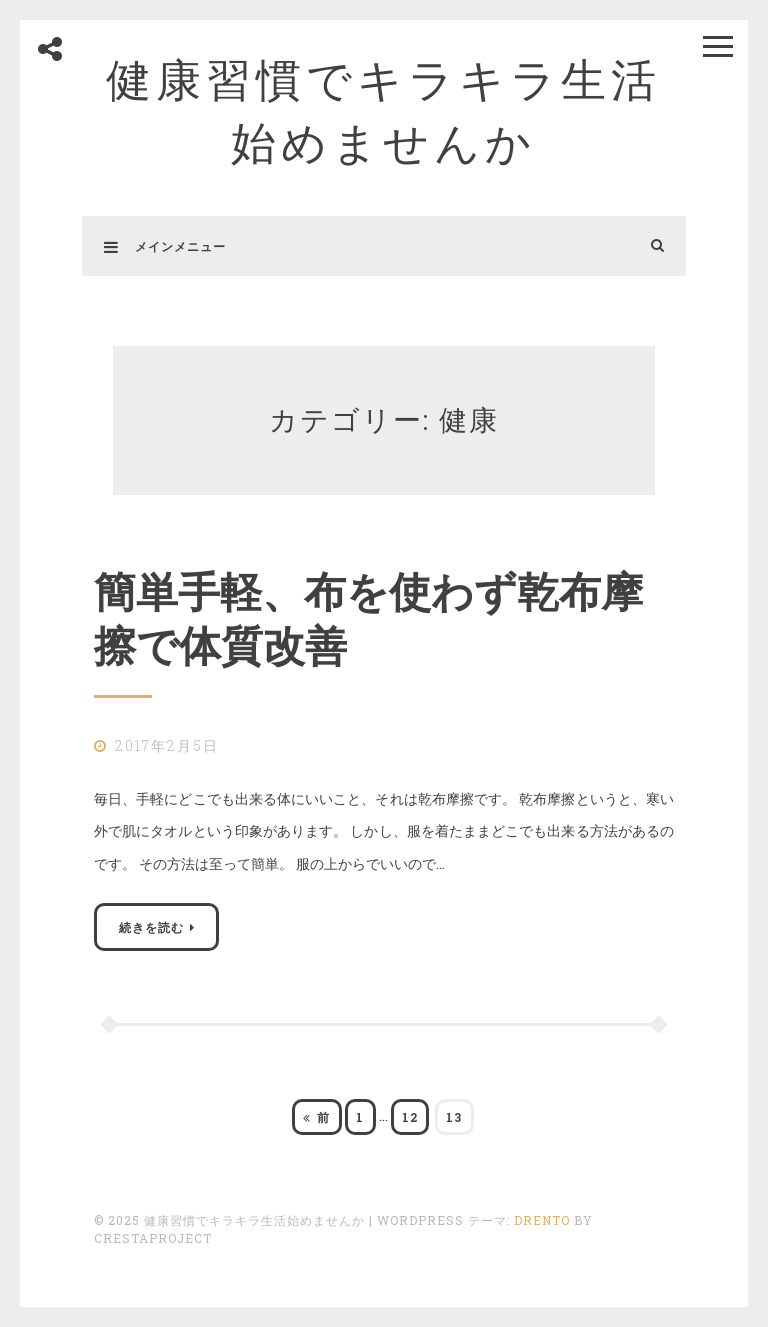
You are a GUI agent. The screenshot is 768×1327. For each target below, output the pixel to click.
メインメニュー (165, 246)
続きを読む (151, 927)
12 (410, 1121)
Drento (542, 1220)
